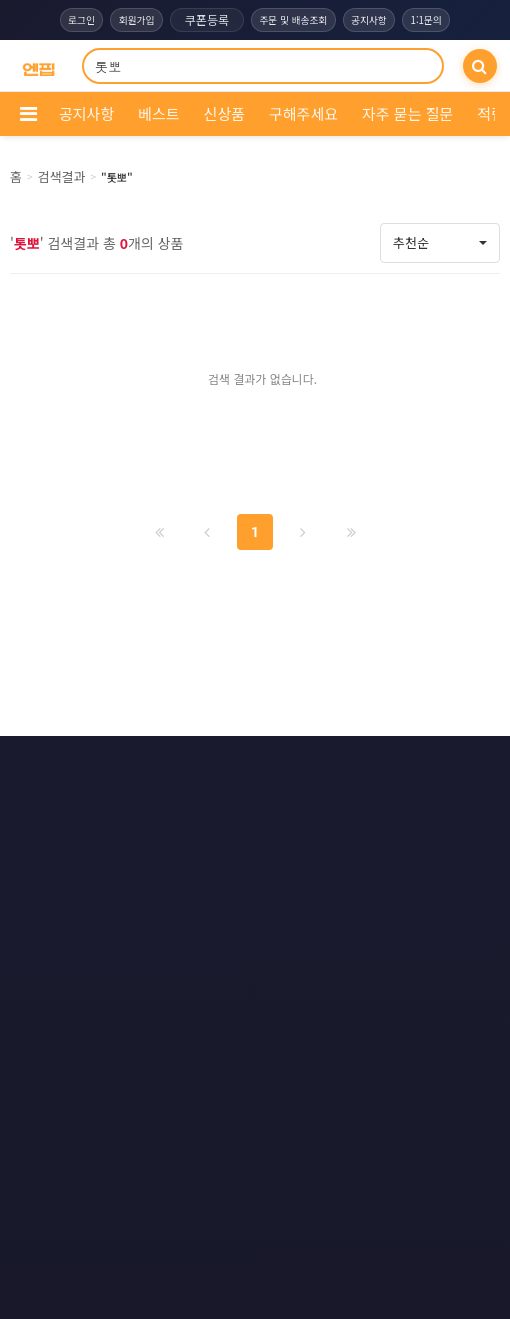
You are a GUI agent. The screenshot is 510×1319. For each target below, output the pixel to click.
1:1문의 (431, 19)
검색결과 (62, 176)
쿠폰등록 (205, 19)
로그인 (77, 19)
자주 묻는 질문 (407, 113)
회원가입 (133, 19)
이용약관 (154, 766)
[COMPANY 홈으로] (38, 66)
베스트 (158, 113)
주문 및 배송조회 (293, 19)
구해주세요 (303, 113)
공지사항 (371, 19)
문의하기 (250, 766)
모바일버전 (350, 766)
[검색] (480, 66)
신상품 (224, 113)
